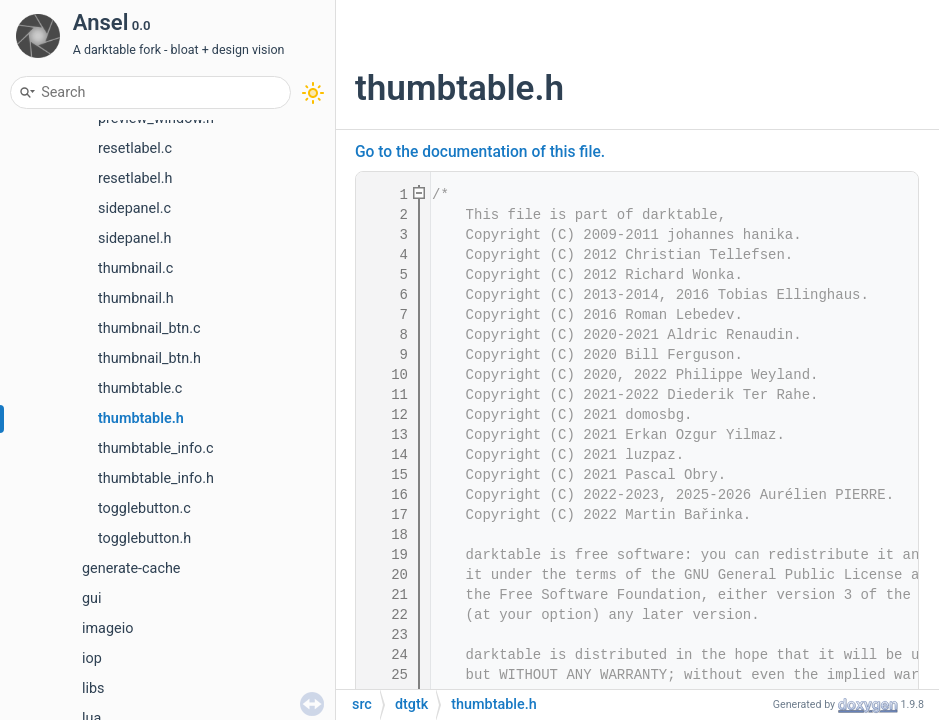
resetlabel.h (135, 178)
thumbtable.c (140, 388)
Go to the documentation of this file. (480, 152)
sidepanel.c (134, 208)
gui (92, 598)
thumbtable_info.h (156, 478)
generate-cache (131, 568)
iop (92, 658)
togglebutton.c (144, 508)
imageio (107, 628)
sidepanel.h (134, 238)
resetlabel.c (135, 148)
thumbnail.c (135, 268)
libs (93, 688)
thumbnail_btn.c (149, 328)
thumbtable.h (141, 418)
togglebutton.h (144, 538)
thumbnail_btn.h (149, 358)
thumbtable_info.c (156, 448)
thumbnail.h (136, 298)
